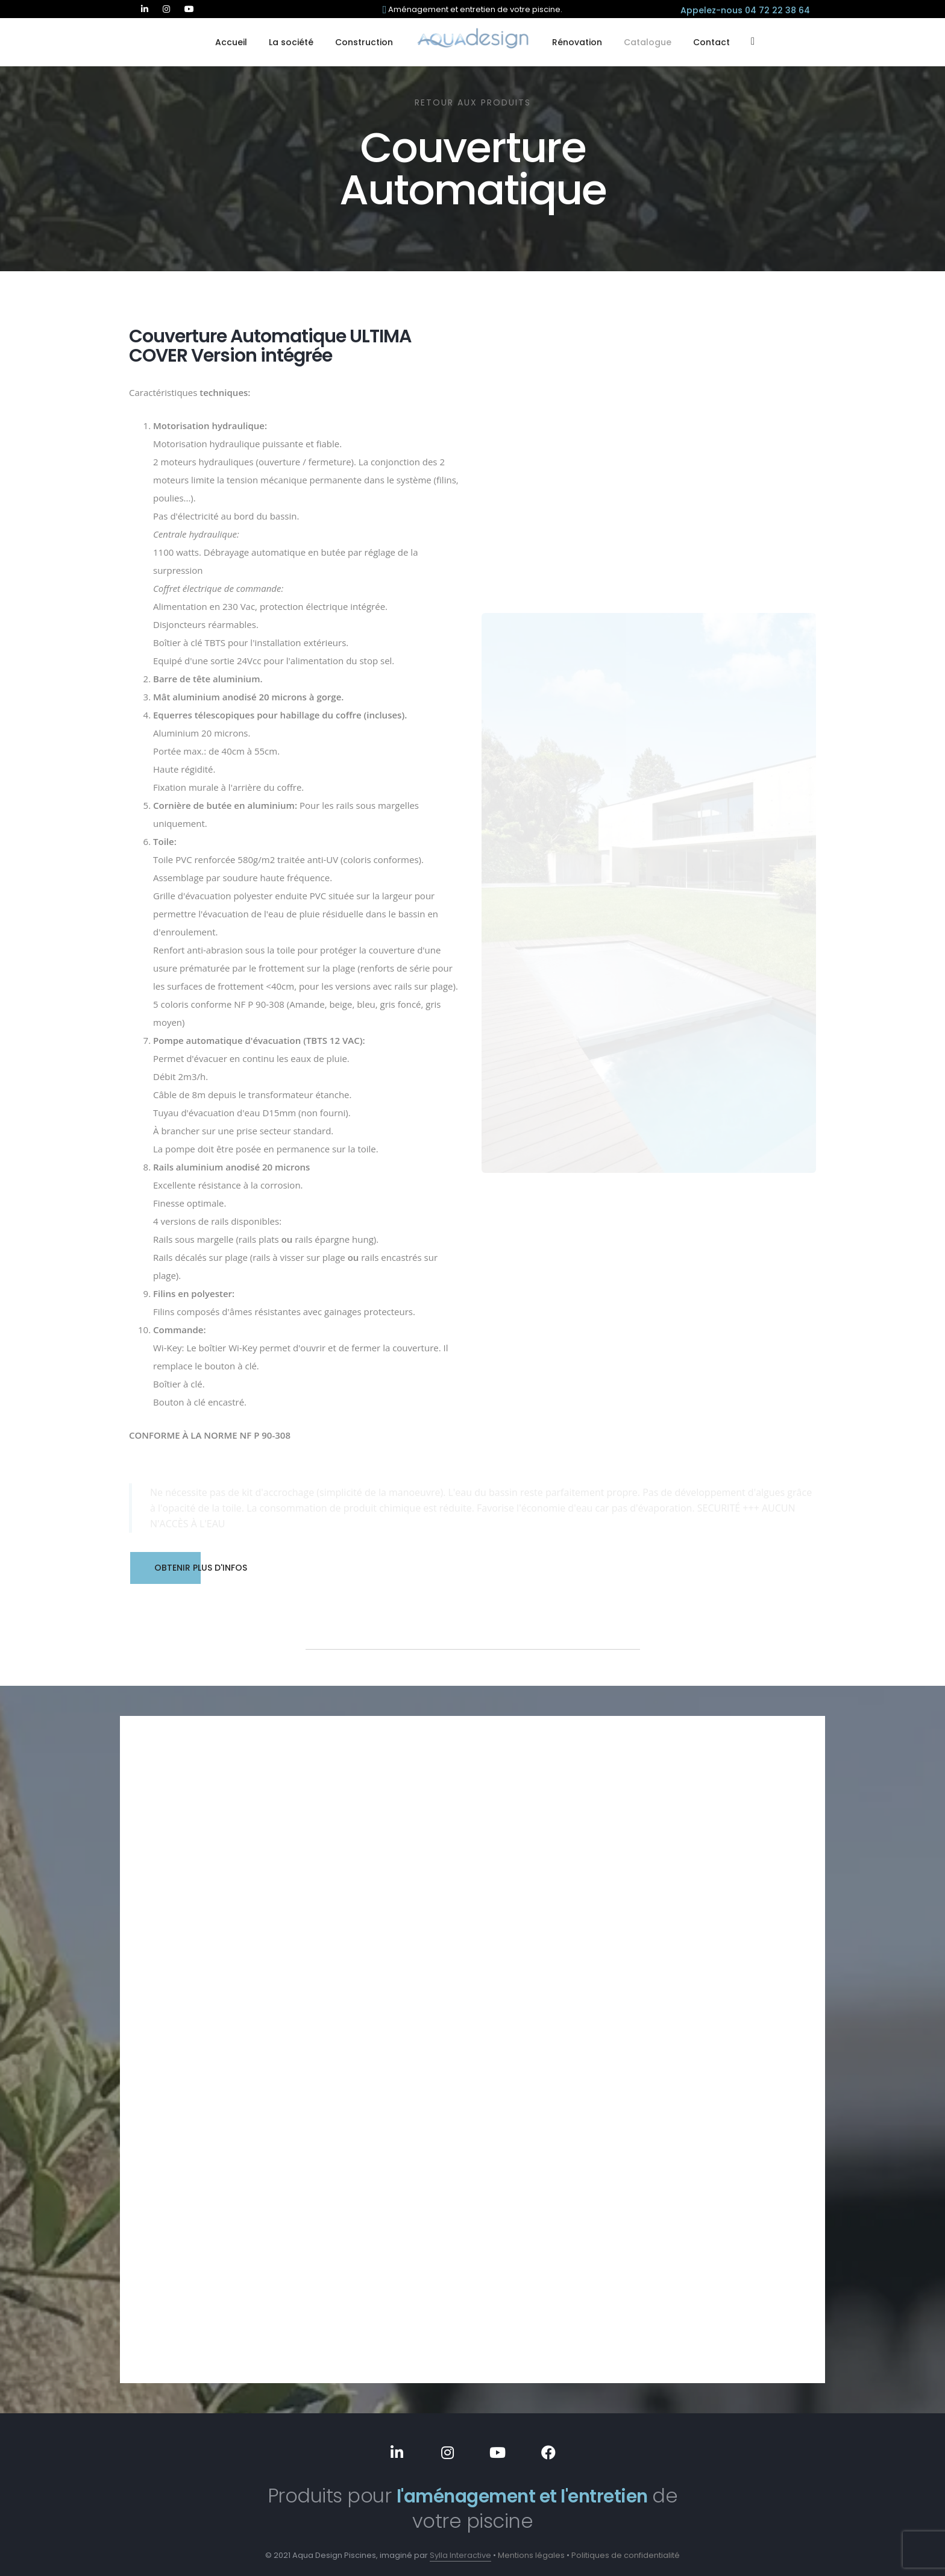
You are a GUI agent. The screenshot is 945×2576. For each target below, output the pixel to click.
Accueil (231, 42)
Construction (364, 42)
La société (291, 42)
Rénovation (577, 42)
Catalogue (647, 42)
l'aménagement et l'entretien (522, 2488)
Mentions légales (531, 2548)
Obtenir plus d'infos (188, 1568)
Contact (711, 42)
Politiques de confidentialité (625, 2548)
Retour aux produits (473, 102)
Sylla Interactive (460, 2548)
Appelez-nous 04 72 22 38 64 (745, 10)
